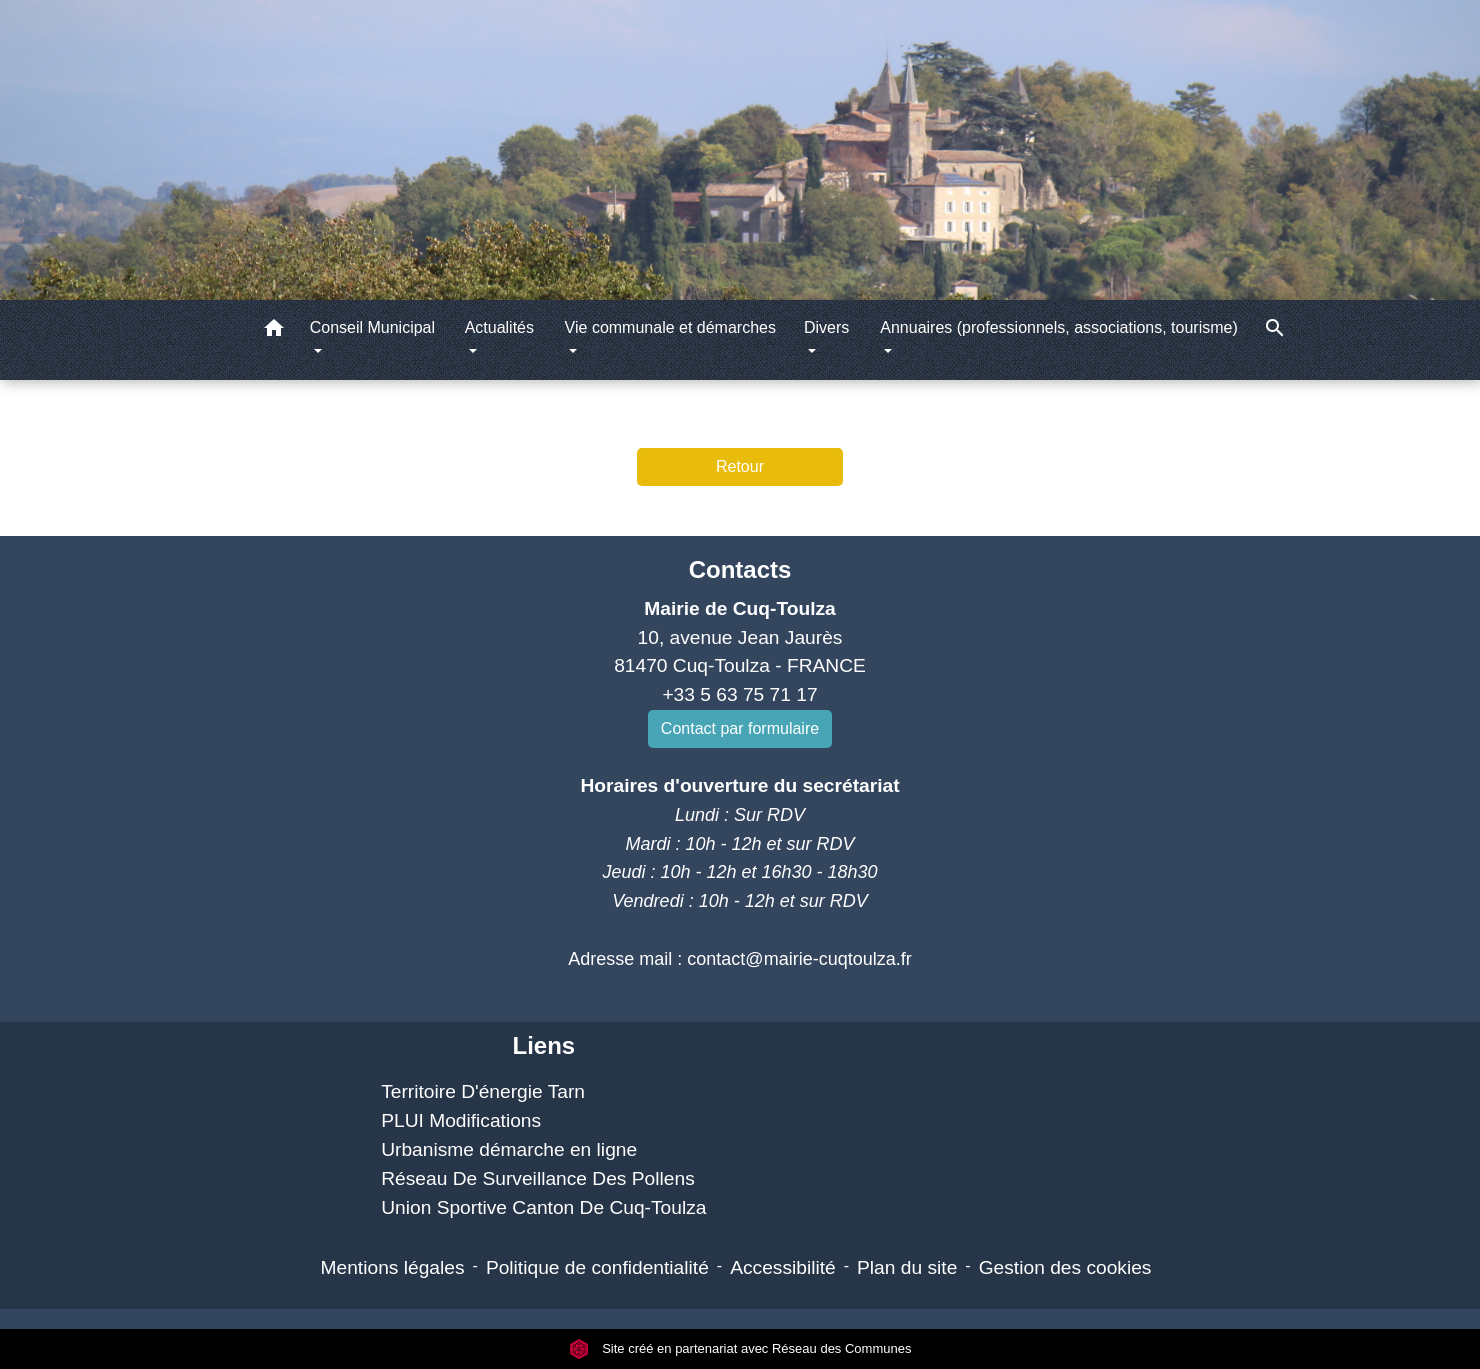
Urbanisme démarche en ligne (509, 1149)
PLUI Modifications (461, 1120)
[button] (274, 331)
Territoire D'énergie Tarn (483, 1091)
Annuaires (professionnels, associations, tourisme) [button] (1059, 327)
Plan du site (907, 1267)
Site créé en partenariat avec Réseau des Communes (740, 1348)
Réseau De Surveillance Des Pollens (538, 1178)
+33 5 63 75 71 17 (739, 694)
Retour (740, 466)
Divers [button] (826, 327)
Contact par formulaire (740, 728)
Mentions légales (393, 1267)
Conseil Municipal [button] (372, 327)
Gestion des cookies (1065, 1267)
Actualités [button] (499, 327)
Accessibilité (783, 1267)
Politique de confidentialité (597, 1267)
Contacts (740, 569)
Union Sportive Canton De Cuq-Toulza (543, 1207)
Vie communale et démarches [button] (670, 327)
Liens (543, 1045)
